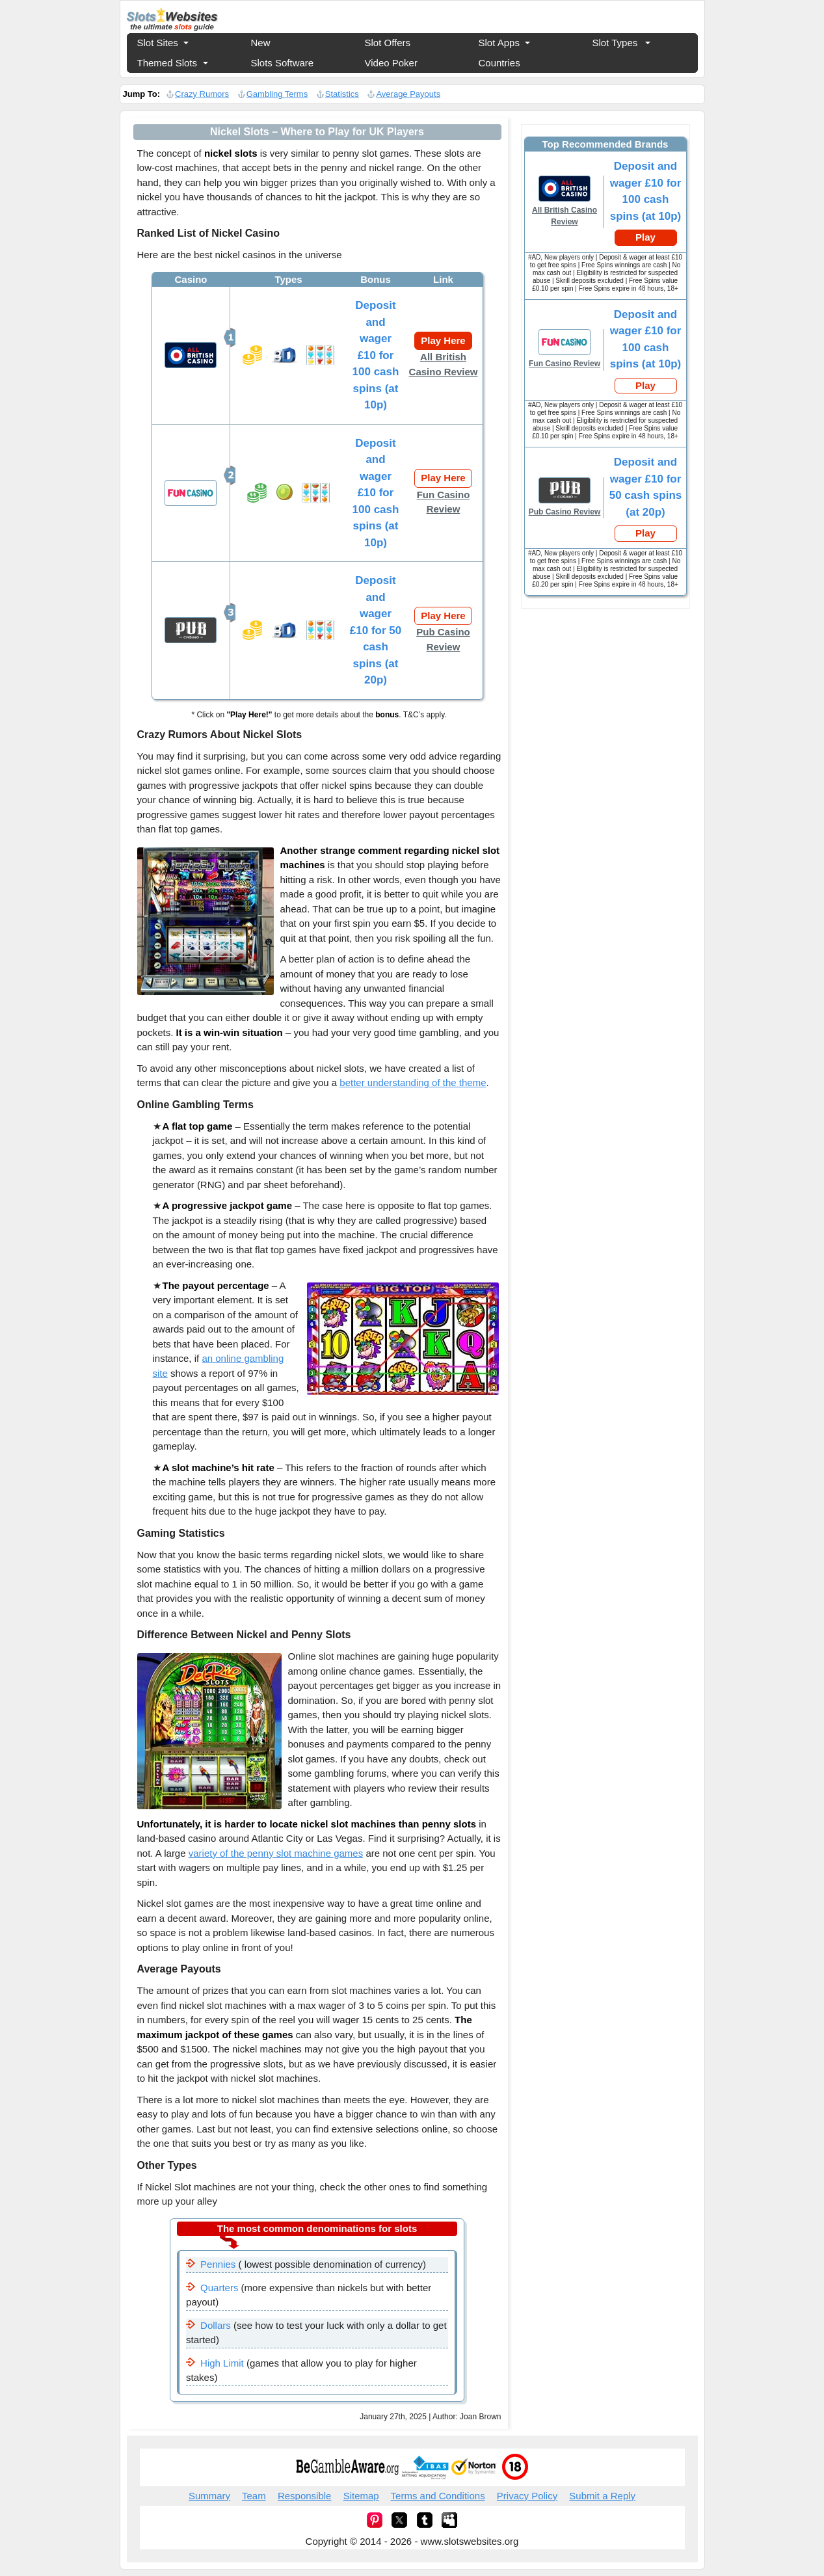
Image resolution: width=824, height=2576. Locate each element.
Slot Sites (157, 42)
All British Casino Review (443, 364)
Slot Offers (388, 42)
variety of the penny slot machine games (276, 1853)
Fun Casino (191, 493)
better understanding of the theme (412, 1082)
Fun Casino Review (443, 502)
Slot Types (615, 42)
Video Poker (391, 62)
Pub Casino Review (443, 639)
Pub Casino (191, 630)
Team (254, 2495)
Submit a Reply (602, 2495)
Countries (499, 62)
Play (645, 237)
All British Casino (191, 355)
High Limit (222, 2363)
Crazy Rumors (202, 94)
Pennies (217, 2264)
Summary (209, 2495)
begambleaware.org (347, 2467)
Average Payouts (408, 94)
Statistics (342, 94)
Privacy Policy (527, 2495)
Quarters (219, 2287)
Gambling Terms (277, 94)
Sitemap (361, 2495)
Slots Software (282, 62)
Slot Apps (499, 42)
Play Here (443, 340)
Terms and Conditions (438, 2495)
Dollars (215, 2325)
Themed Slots (167, 62)
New (261, 42)
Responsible (305, 2495)
